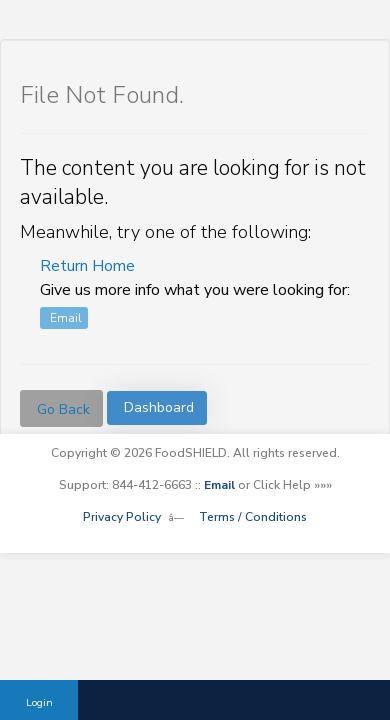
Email (66, 318)
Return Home (87, 266)
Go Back (63, 409)
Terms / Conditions (253, 517)
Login (39, 702)
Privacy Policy (122, 517)
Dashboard (159, 407)
